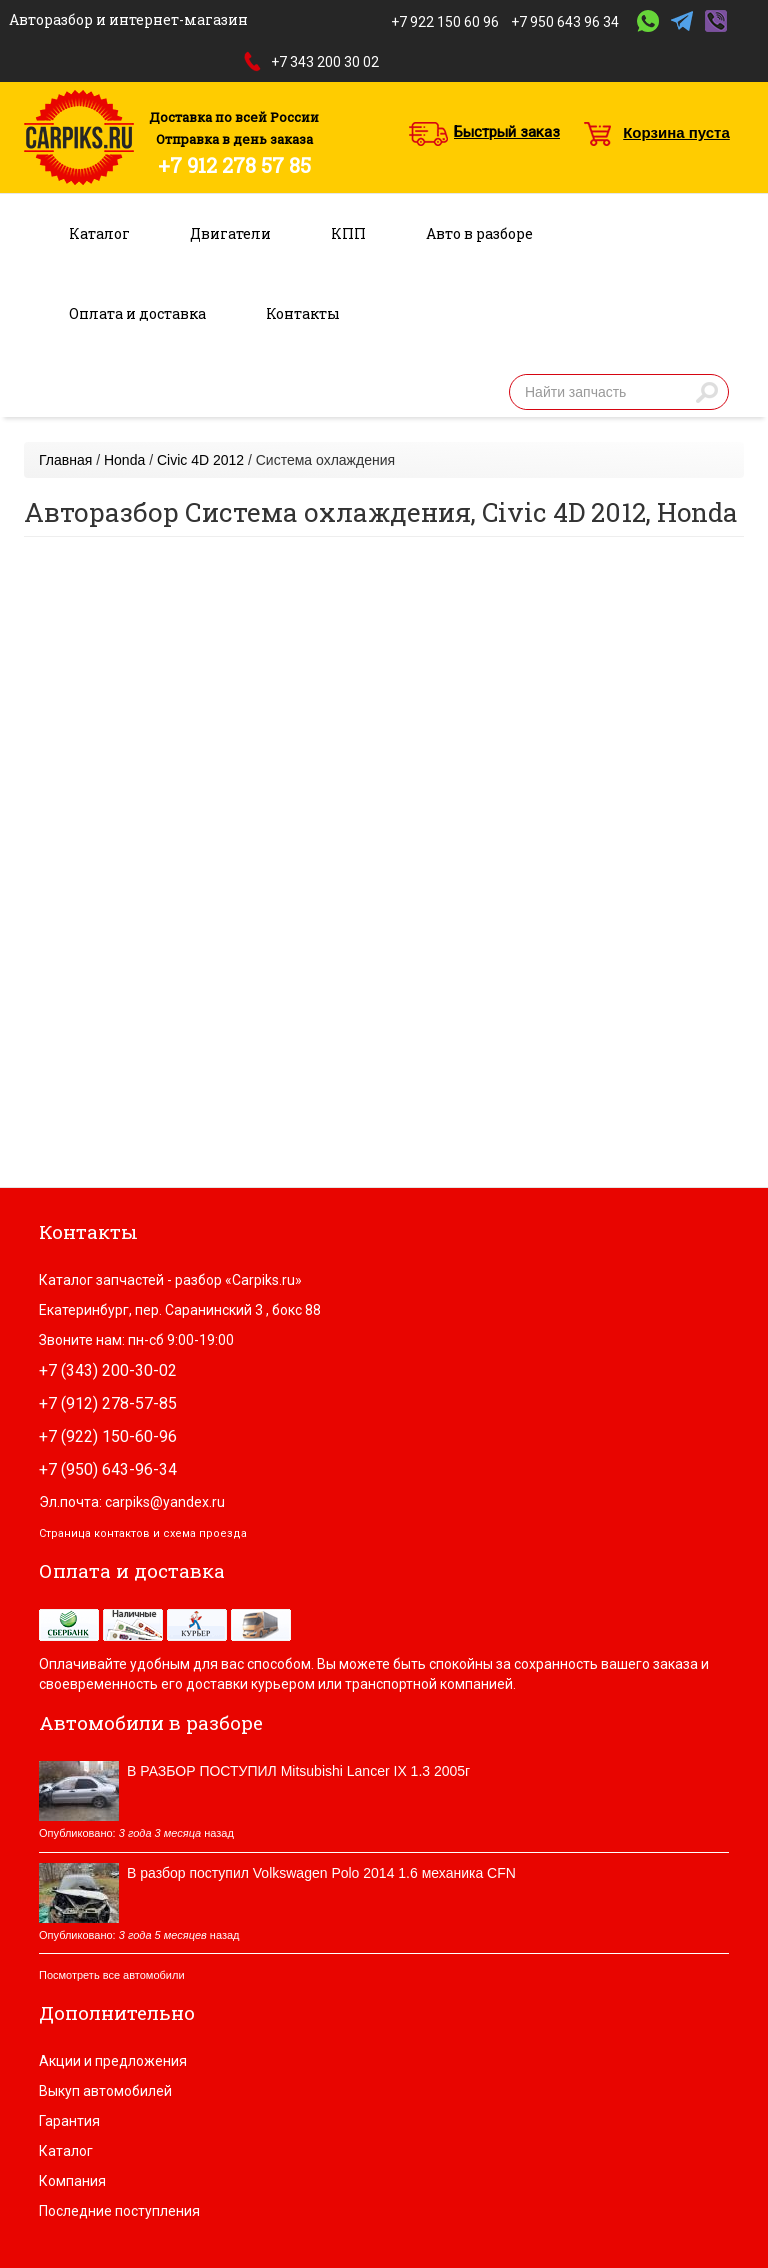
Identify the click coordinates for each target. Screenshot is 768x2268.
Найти (707, 392)
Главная (65, 460)
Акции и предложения (113, 2061)
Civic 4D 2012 (200, 460)
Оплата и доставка (137, 313)
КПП (348, 233)
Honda (124, 460)
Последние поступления (119, 2211)
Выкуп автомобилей (105, 2091)
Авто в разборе (479, 233)
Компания (72, 2181)
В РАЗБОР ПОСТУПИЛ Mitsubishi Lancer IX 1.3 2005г (298, 1771)
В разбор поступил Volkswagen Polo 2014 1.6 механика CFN (321, 1873)
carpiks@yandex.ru (165, 1502)
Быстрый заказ (507, 132)
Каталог (99, 233)
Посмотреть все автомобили (112, 1975)
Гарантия (69, 2121)
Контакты (303, 313)
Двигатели (230, 233)
